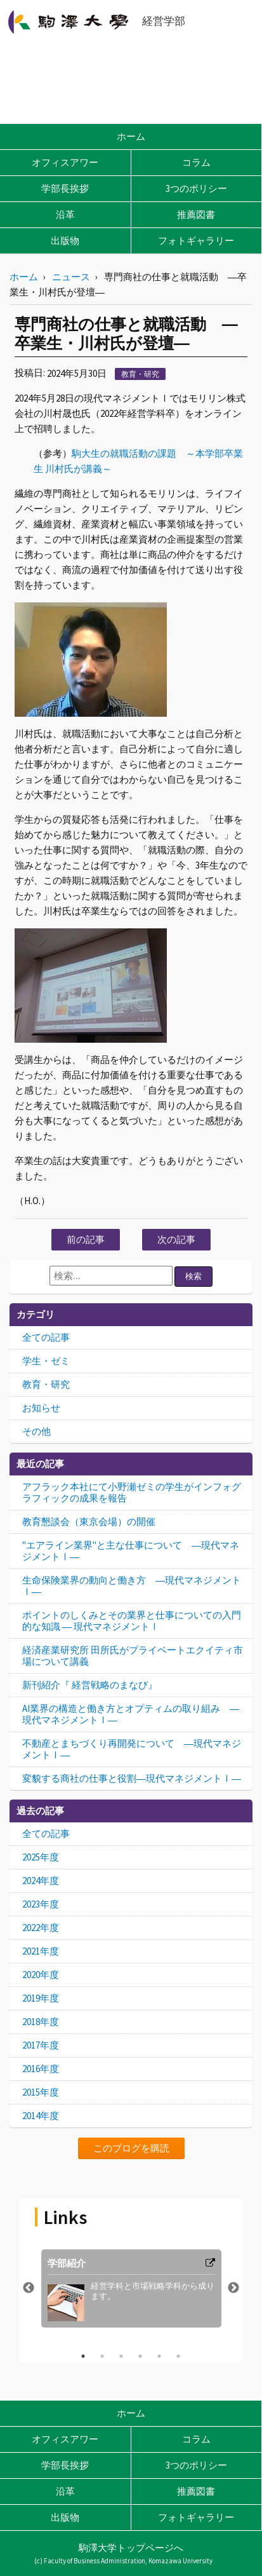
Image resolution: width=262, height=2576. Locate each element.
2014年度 (40, 2116)
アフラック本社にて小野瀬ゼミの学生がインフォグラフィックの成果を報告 (131, 1492)
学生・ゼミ (46, 1361)
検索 (193, 1276)
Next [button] (233, 2288)
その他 (36, 1431)
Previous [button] (28, 2288)
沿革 (65, 214)
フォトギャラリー (196, 240)
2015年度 (40, 2092)
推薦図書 (196, 214)
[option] (131, 2288)
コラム (196, 162)
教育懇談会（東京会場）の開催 (88, 1521)
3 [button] (121, 2356)
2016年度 (40, 2069)
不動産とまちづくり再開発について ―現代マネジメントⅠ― (131, 1749)
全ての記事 (46, 1337)
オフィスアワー (65, 162)
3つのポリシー (196, 188)
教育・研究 (140, 374)
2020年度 (40, 1975)
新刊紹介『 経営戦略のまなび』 (89, 1685)
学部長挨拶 (65, 188)
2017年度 (40, 2045)
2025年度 (40, 1857)
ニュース (71, 277)
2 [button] (102, 2356)
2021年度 (40, 1951)
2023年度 (40, 1904)
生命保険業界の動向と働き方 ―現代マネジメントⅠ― (131, 1585)
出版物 (65, 240)
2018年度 (40, 2022)
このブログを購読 (131, 2148)
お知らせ (41, 1408)
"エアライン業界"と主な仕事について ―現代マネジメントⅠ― (130, 1551)
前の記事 (86, 1239)
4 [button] (140, 2356)
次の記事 (176, 1239)
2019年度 (40, 1998)
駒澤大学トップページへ (131, 2548)
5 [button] (159, 2356)
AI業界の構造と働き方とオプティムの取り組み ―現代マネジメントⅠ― (130, 1714)
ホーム (131, 136)
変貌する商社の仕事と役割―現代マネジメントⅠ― (131, 1778)
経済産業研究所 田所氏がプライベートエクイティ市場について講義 (132, 1655)
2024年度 (40, 1880)
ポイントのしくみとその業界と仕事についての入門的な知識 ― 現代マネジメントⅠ (131, 1620)
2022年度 (40, 1928)
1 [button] (83, 2356)
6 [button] (178, 2356)
